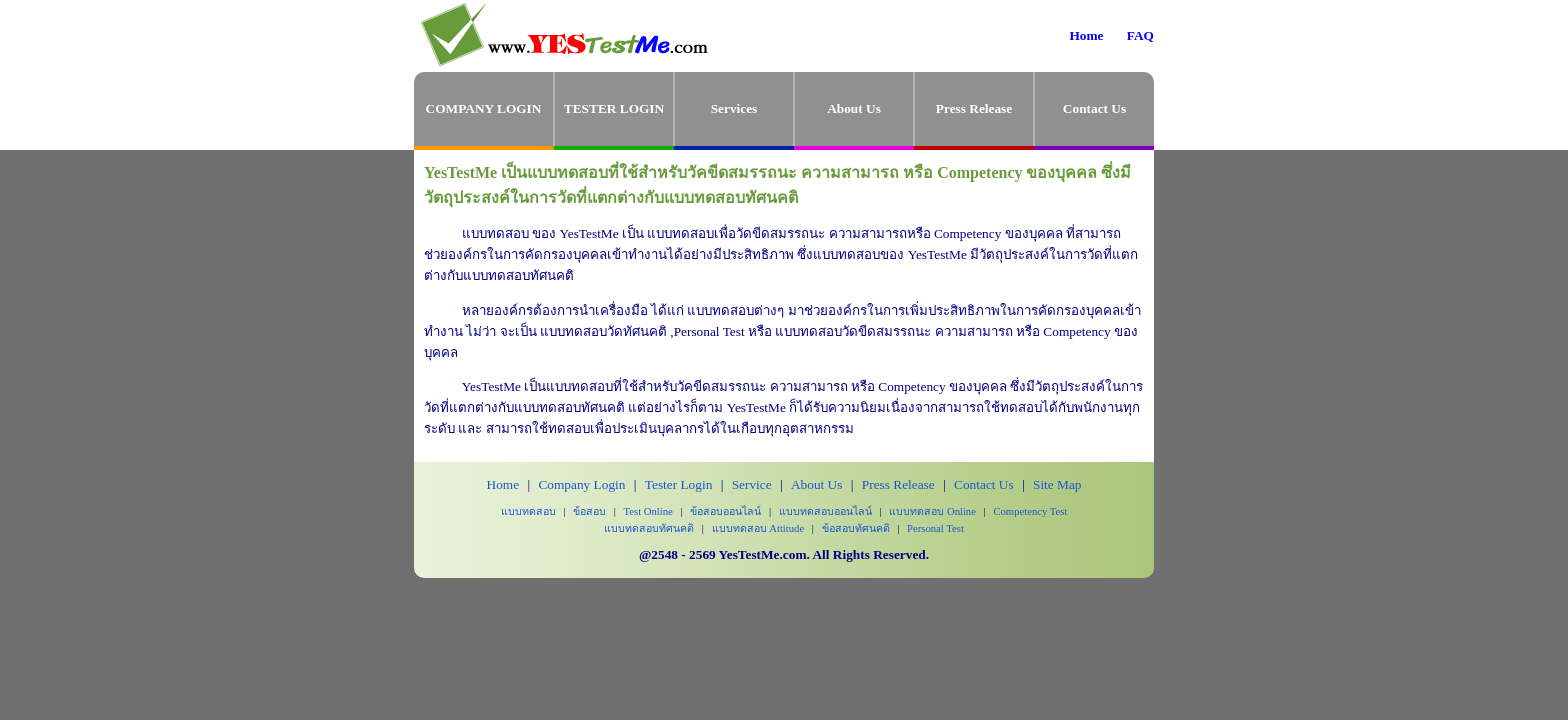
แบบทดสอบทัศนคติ (649, 528)
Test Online (648, 511)
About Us (854, 108)
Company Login (581, 484)
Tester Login (679, 484)
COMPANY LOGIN (484, 108)
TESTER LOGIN (614, 108)
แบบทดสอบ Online (932, 511)
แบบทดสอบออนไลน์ (825, 511)
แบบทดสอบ (528, 511)
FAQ (1140, 35)
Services (734, 108)
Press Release (974, 108)
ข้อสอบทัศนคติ (856, 528)
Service (752, 484)
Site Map (1057, 484)
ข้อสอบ (589, 511)
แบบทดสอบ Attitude (758, 528)
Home (1086, 35)
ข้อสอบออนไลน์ (725, 511)
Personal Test (935, 528)
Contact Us (1094, 108)
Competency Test (1030, 511)
